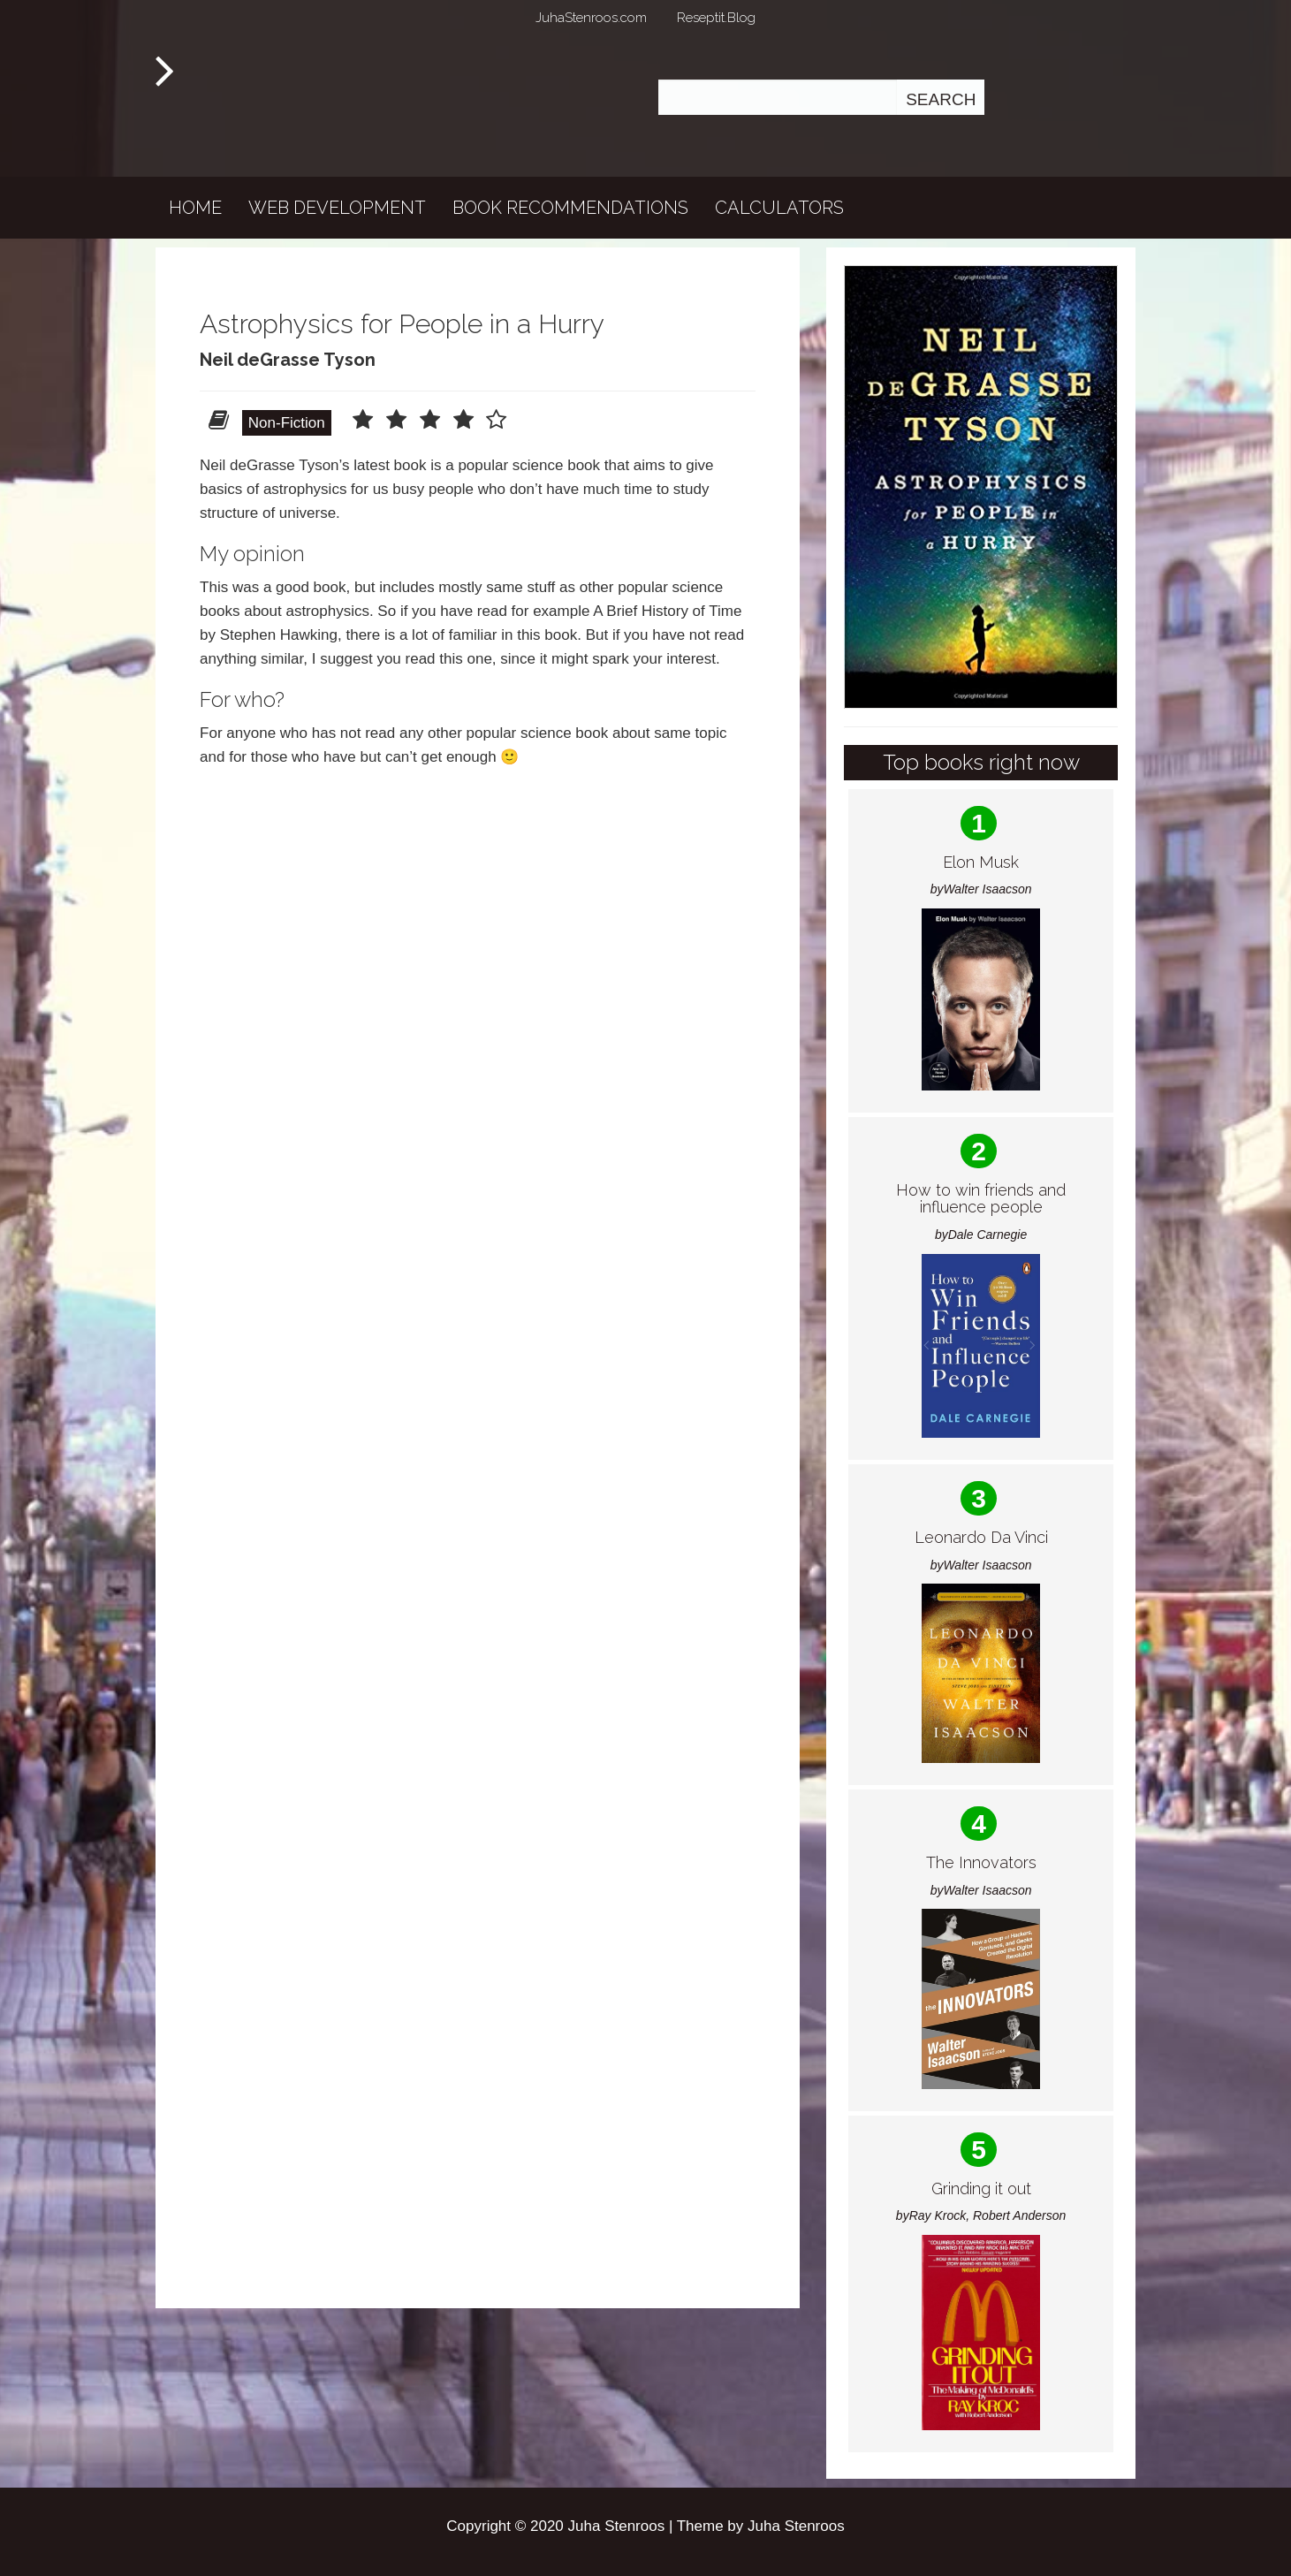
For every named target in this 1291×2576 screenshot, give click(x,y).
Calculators (779, 207)
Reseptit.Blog (716, 18)
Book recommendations (570, 207)
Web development (337, 207)
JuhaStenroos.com (591, 18)
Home (195, 207)
